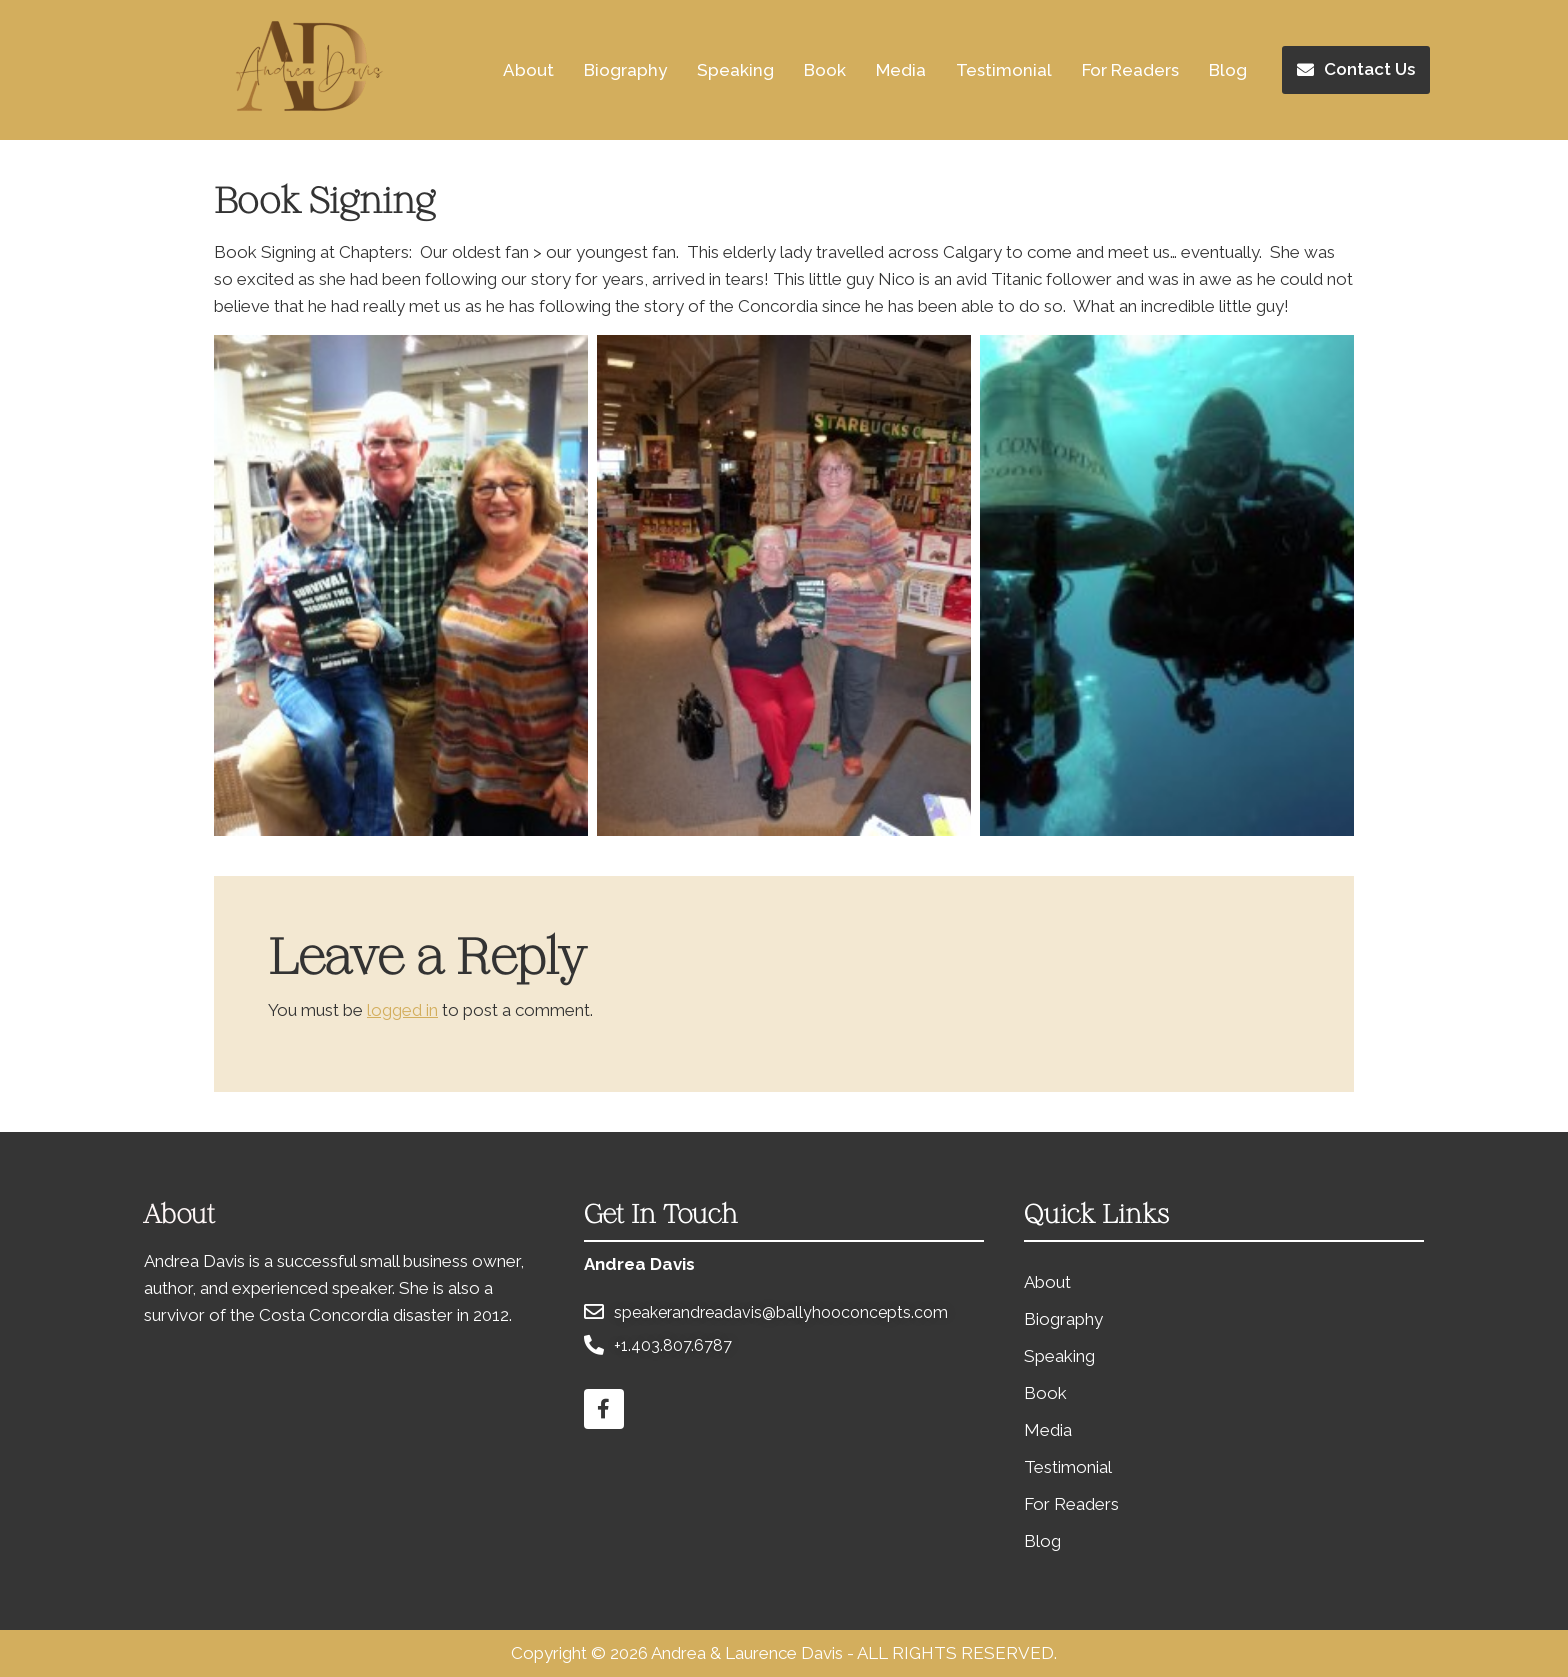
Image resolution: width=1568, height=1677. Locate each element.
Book (825, 70)
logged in (402, 1010)
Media (901, 70)
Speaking (735, 70)
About (528, 70)
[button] (1356, 70)
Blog (1228, 70)
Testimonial (1004, 70)
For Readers (1130, 70)
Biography (625, 70)
